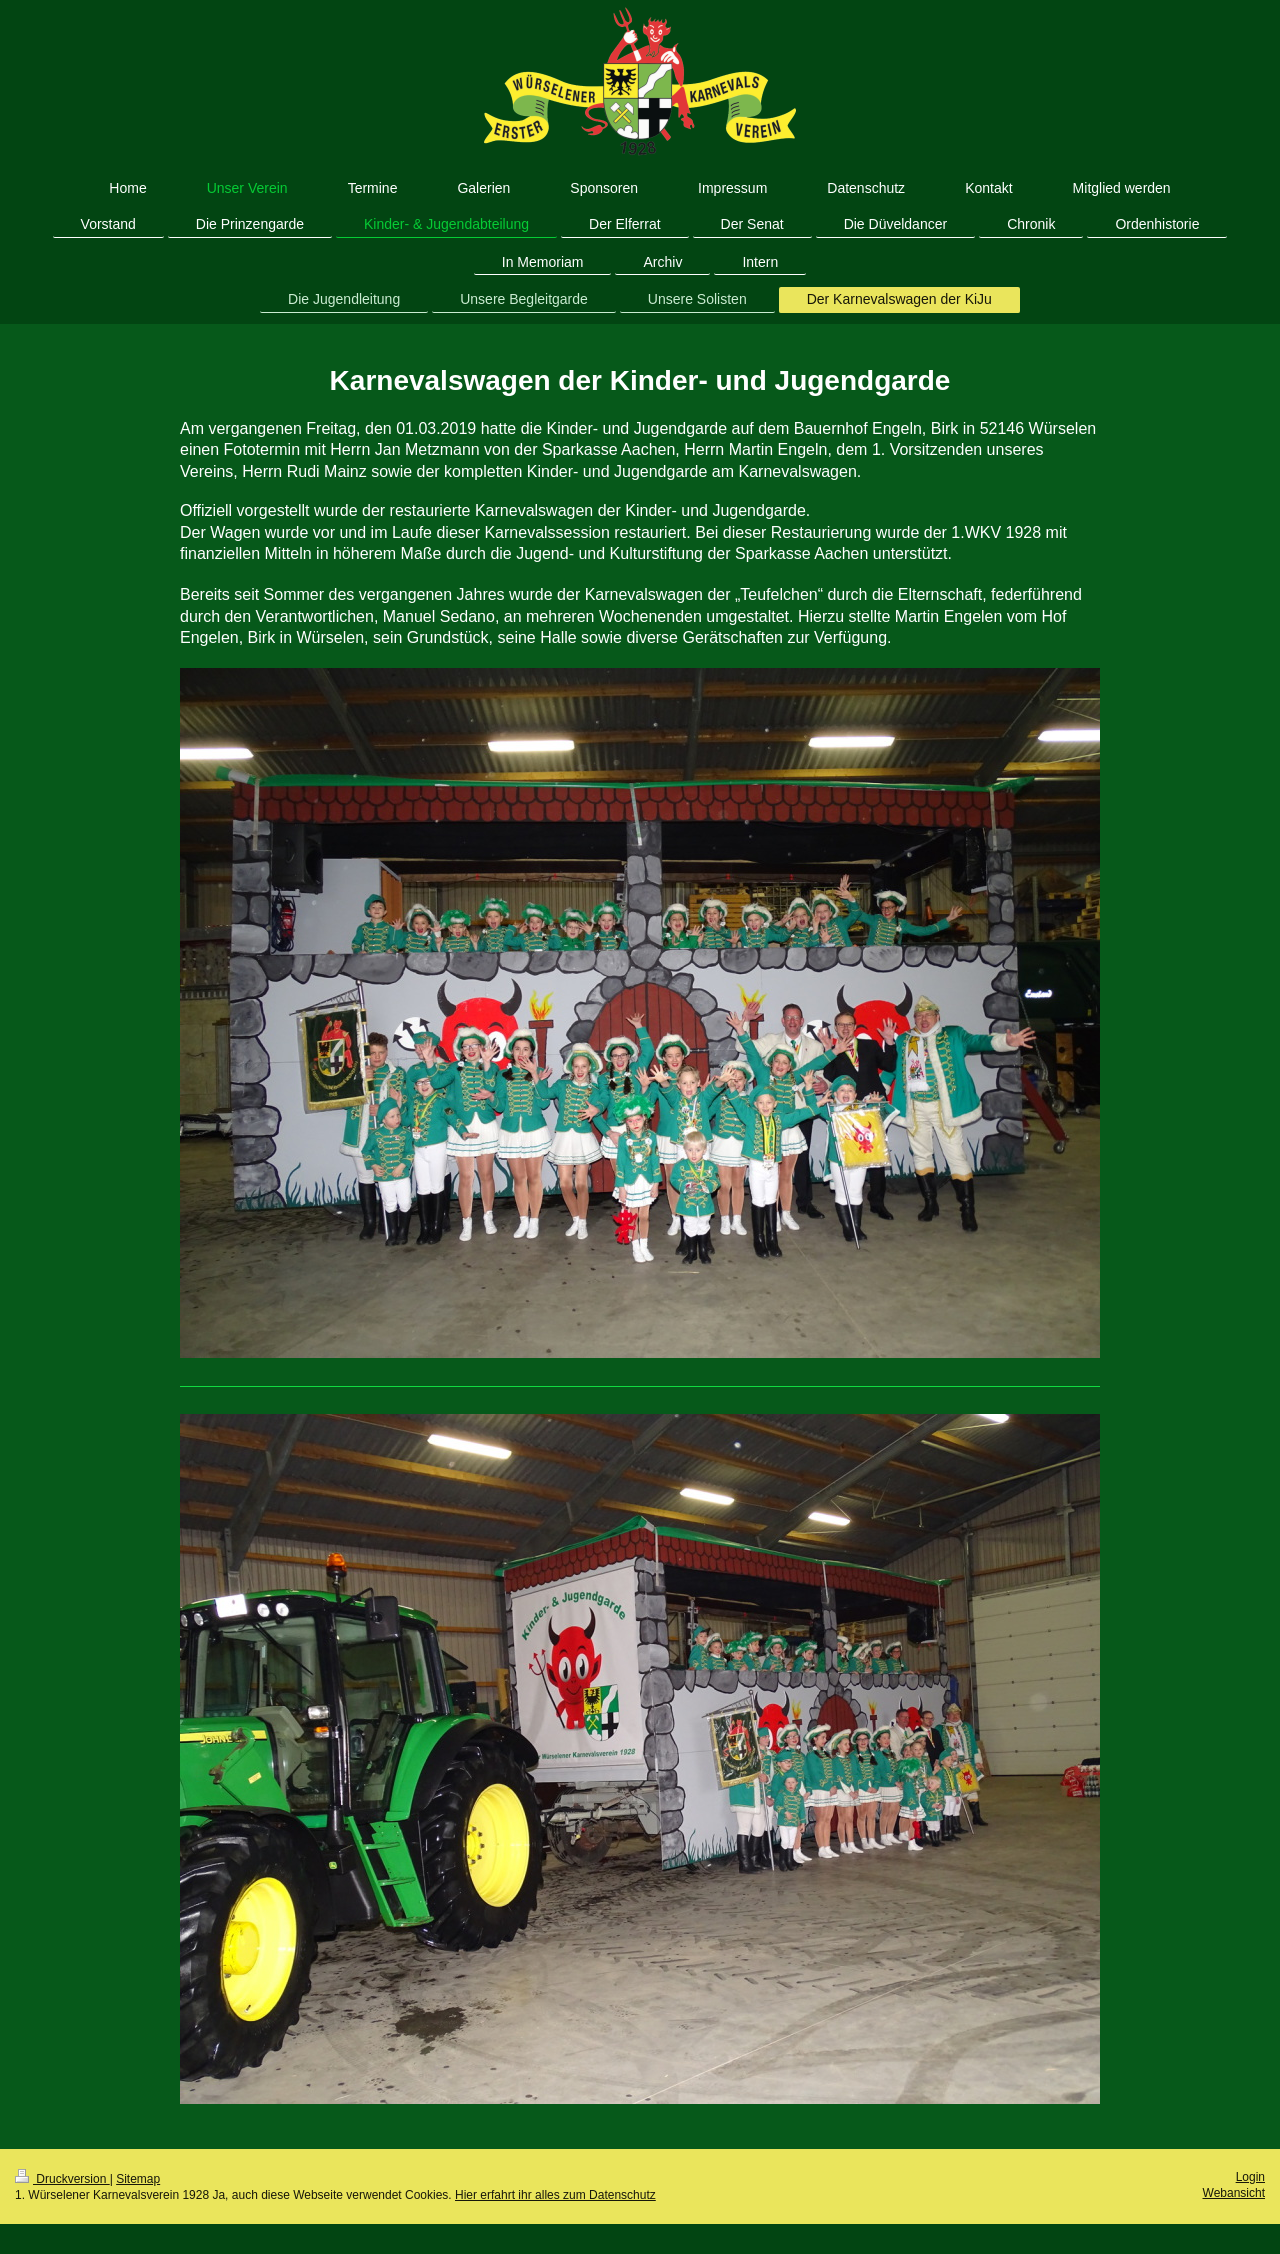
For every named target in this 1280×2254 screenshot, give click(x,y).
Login (1250, 2177)
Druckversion (62, 2179)
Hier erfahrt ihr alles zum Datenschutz (555, 2195)
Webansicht (1234, 2193)
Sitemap (138, 2179)
